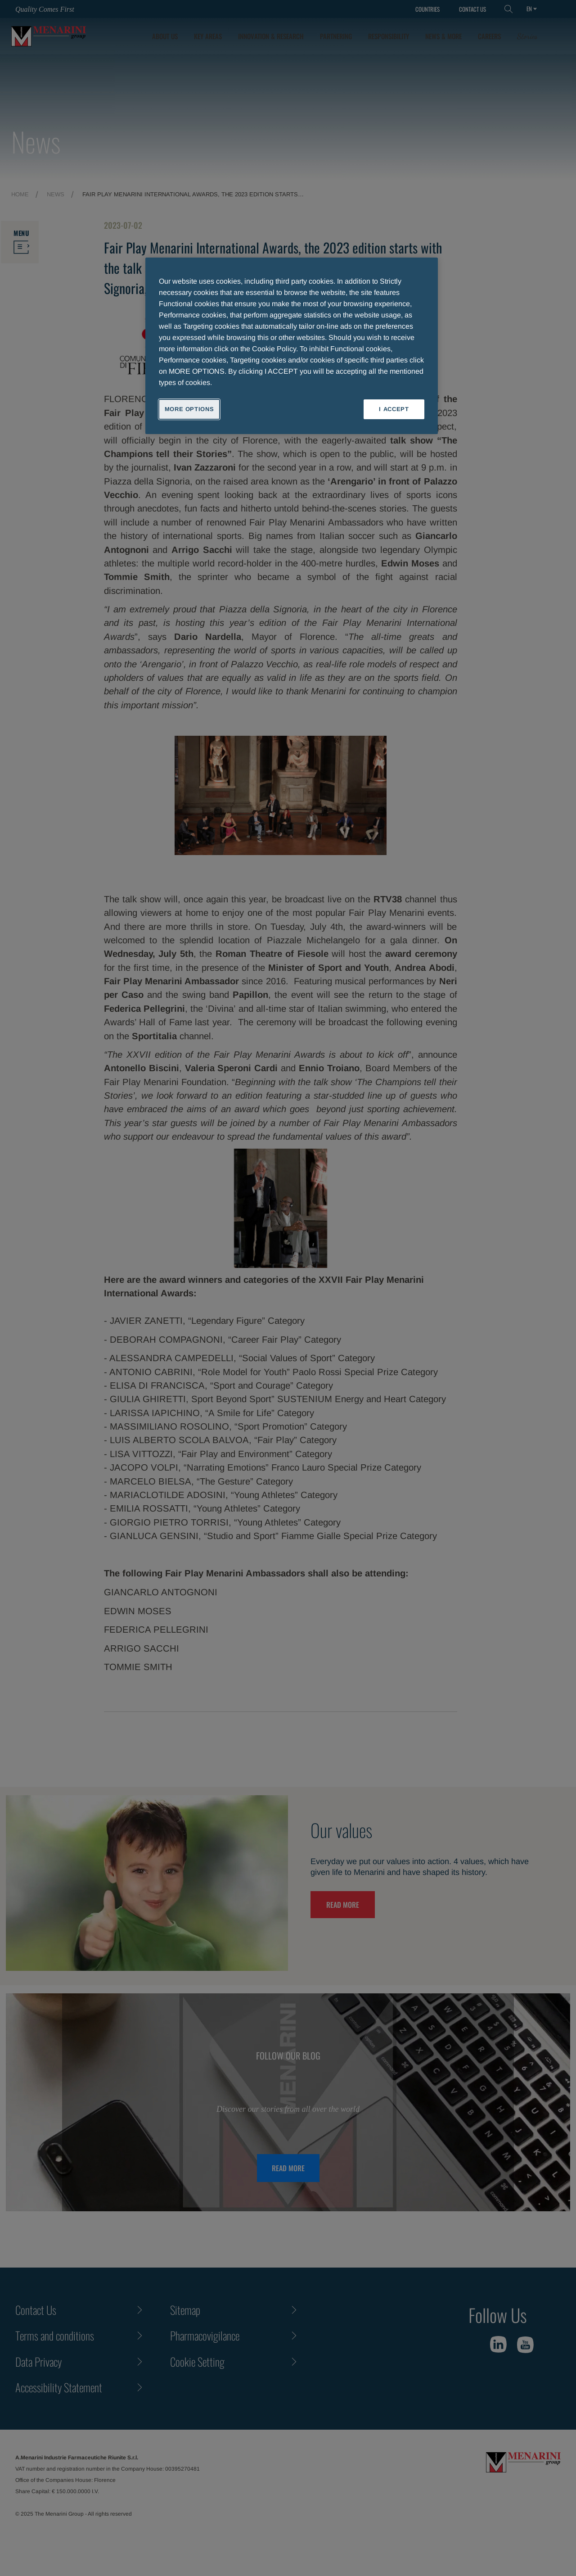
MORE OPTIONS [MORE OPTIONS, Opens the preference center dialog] (189, 409)
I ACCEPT (394, 409)
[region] (291, 346)
